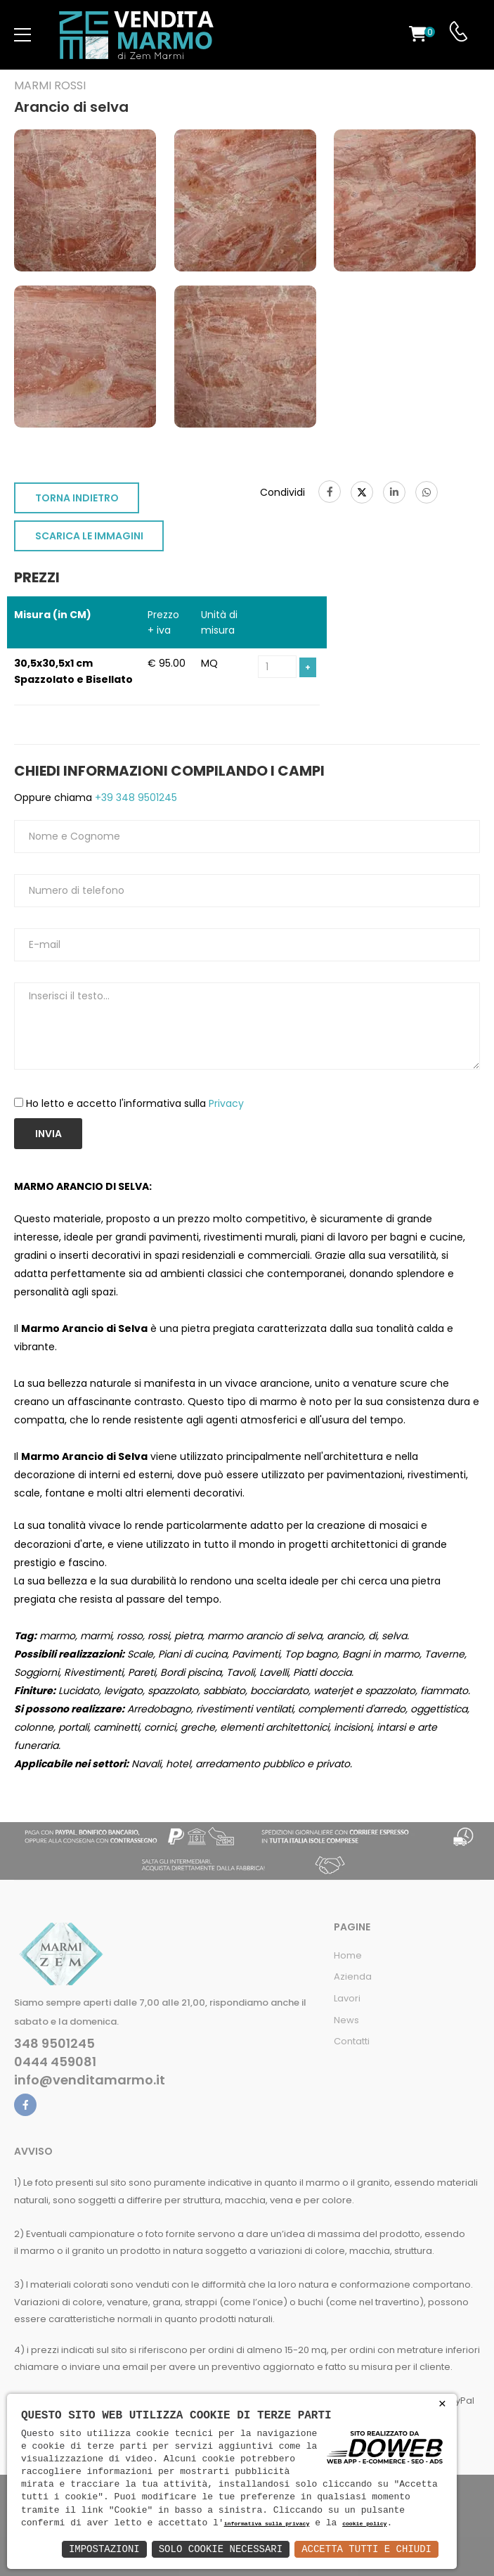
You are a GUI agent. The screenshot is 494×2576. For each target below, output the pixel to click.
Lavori (347, 1998)
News (346, 2020)
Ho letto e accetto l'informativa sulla (135, 1103)
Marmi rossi (50, 85)
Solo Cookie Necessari (220, 2549)
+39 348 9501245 (134, 797)
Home (348, 1955)
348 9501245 (54, 2043)
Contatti (352, 2041)
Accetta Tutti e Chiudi (366, 2549)
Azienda (353, 1976)
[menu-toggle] (22, 35)
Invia (48, 1134)
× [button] (442, 2404)
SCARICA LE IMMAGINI (89, 536)
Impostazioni (104, 2549)
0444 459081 (55, 2062)
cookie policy (364, 2524)
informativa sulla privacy (267, 2524)
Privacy (226, 1103)
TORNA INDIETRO (77, 498)
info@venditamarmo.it (89, 2080)
